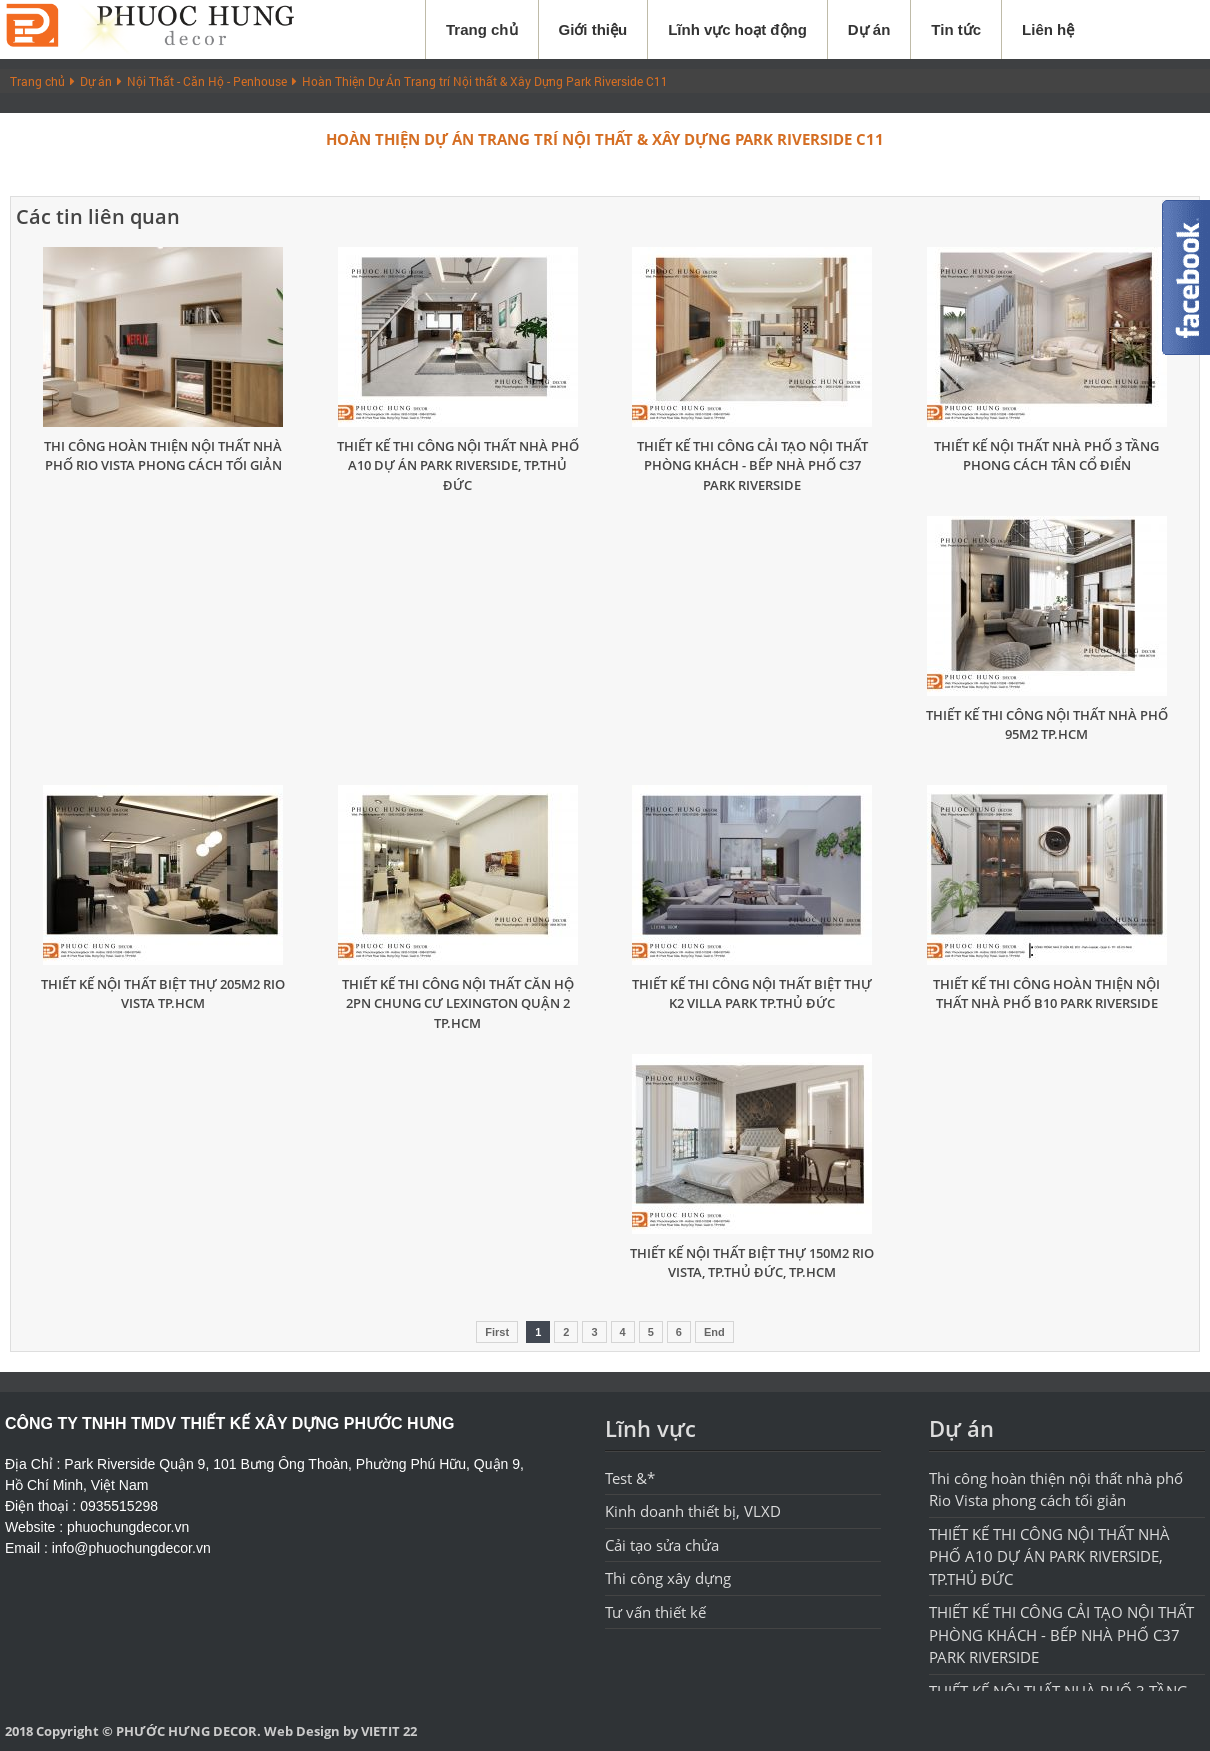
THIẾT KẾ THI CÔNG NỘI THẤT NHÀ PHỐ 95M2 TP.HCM (1047, 725)
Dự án (869, 29)
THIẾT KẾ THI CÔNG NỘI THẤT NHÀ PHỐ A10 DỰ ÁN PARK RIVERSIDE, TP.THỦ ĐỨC (458, 465)
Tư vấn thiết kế (655, 1612)
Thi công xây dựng (668, 1578)
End (714, 1332)
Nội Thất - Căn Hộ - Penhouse (207, 81)
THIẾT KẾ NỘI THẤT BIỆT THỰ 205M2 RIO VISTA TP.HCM (163, 994)
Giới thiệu (593, 29)
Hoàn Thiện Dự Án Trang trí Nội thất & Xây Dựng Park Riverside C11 (485, 81)
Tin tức (956, 29)
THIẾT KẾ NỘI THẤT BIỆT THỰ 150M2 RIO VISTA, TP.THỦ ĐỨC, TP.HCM (752, 1263)
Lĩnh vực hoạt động (737, 29)
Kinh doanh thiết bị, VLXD (693, 1511)
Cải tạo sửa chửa (662, 1545)
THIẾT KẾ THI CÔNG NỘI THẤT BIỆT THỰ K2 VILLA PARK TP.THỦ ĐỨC (752, 994)
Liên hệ (1048, 29)
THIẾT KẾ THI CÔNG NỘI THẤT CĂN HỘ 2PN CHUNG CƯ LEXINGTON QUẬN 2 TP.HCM (458, 1003)
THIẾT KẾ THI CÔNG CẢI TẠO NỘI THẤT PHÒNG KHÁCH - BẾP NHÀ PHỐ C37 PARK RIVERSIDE (752, 465)
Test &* (630, 1478)
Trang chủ (482, 29)
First (497, 1332)
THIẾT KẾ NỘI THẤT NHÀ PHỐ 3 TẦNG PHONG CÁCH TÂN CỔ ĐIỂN (1046, 456)
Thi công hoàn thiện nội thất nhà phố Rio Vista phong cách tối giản (163, 456)
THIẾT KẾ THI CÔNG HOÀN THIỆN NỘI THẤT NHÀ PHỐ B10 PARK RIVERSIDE (1046, 994)
